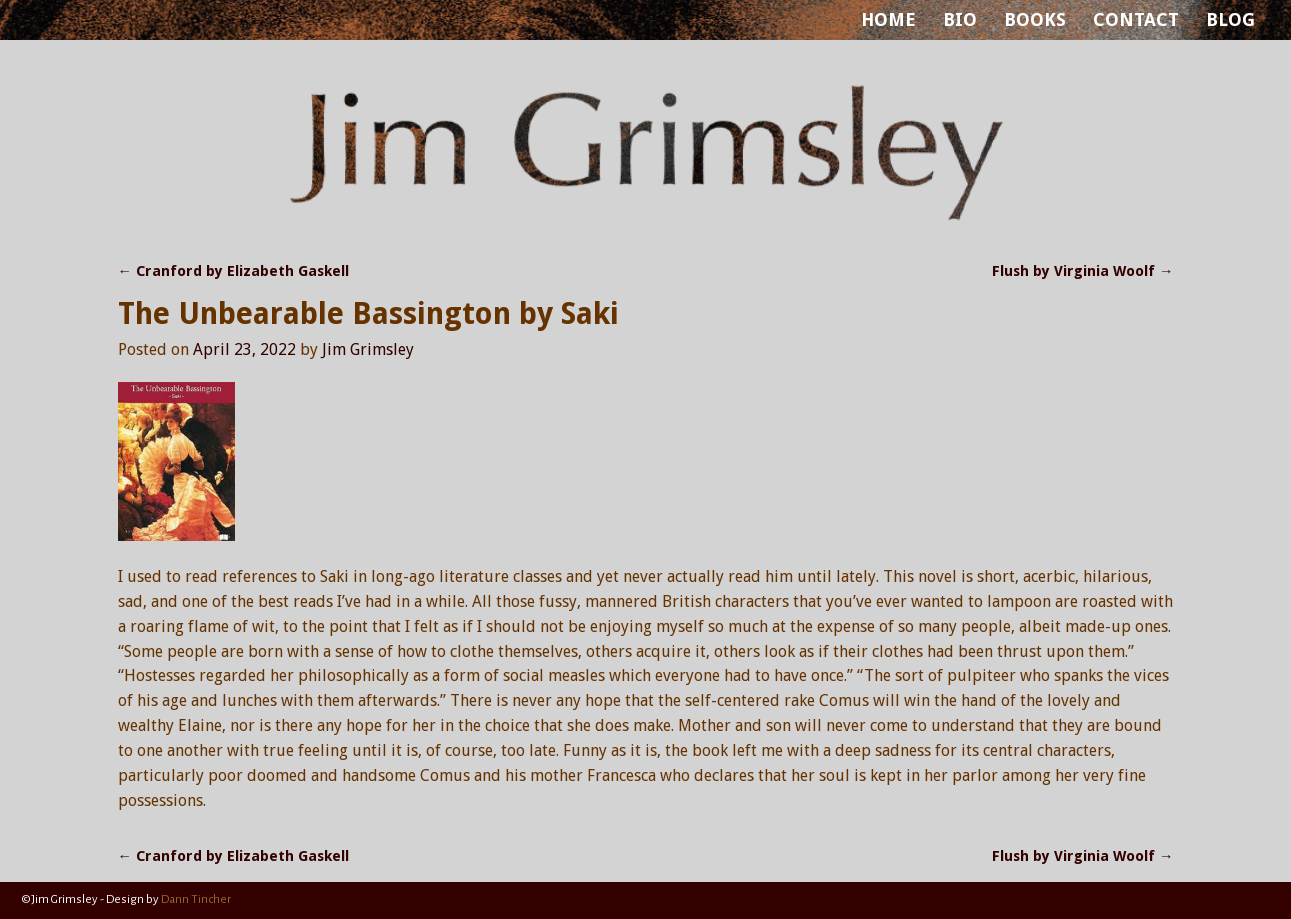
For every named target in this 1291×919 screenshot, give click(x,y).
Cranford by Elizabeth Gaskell (233, 271)
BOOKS (1035, 19)
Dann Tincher (196, 899)
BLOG (1230, 19)
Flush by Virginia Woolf (1082, 271)
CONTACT (1136, 19)
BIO (960, 19)
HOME (888, 19)
